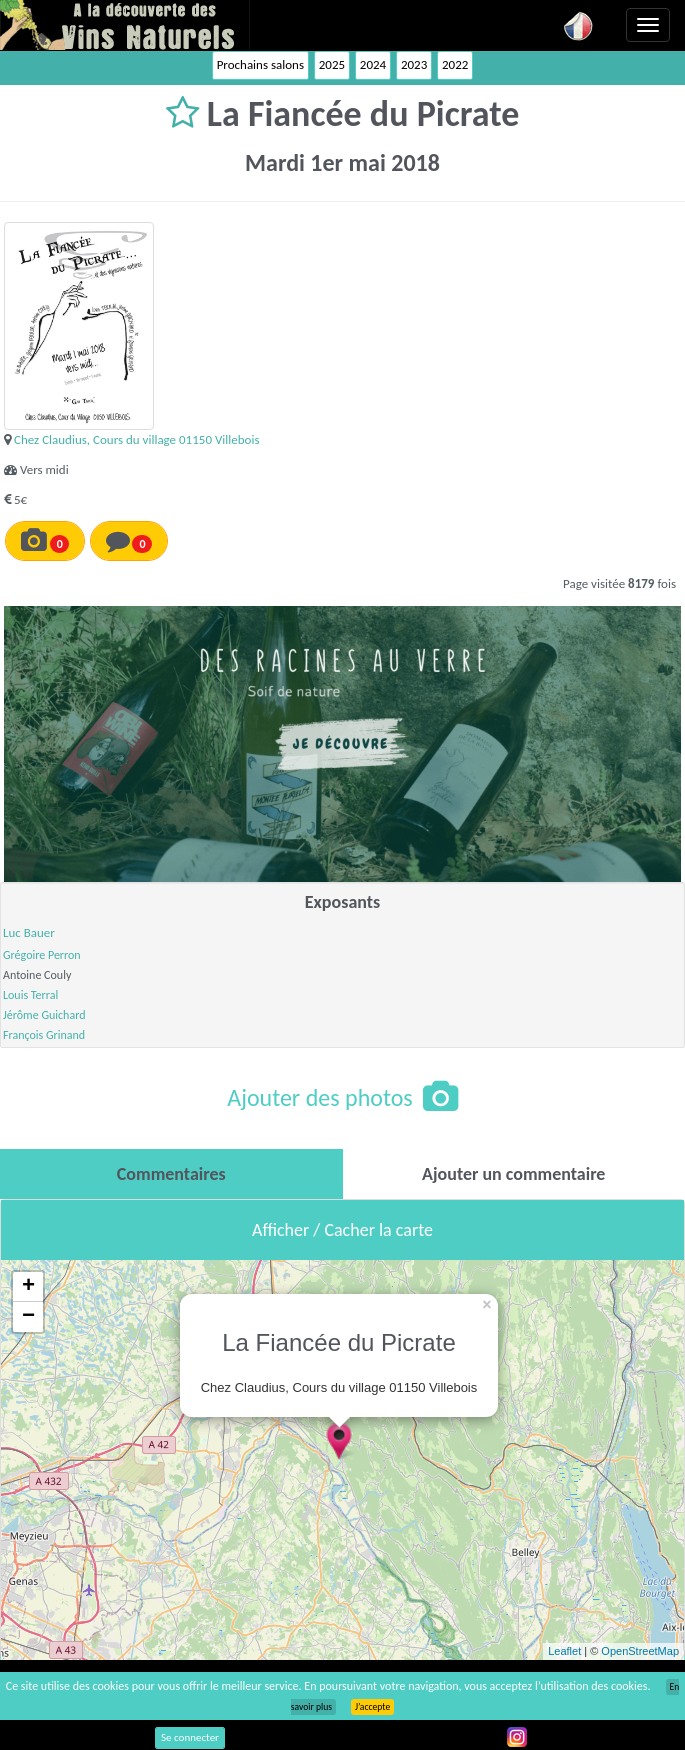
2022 (455, 64)
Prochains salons (260, 64)
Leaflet (564, 1651)
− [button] (28, 1317)
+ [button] (28, 1287)
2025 (332, 64)
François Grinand (44, 1035)
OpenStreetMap (640, 1651)
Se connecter (190, 1737)
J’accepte (372, 1707)
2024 (373, 64)
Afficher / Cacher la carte (342, 1230)
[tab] (171, 1174)
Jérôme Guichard (44, 1015)
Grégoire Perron (42, 955)
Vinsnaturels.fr (125, 25)
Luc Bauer (29, 932)
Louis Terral (30, 995)
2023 (414, 64)
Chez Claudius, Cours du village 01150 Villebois (137, 439)
